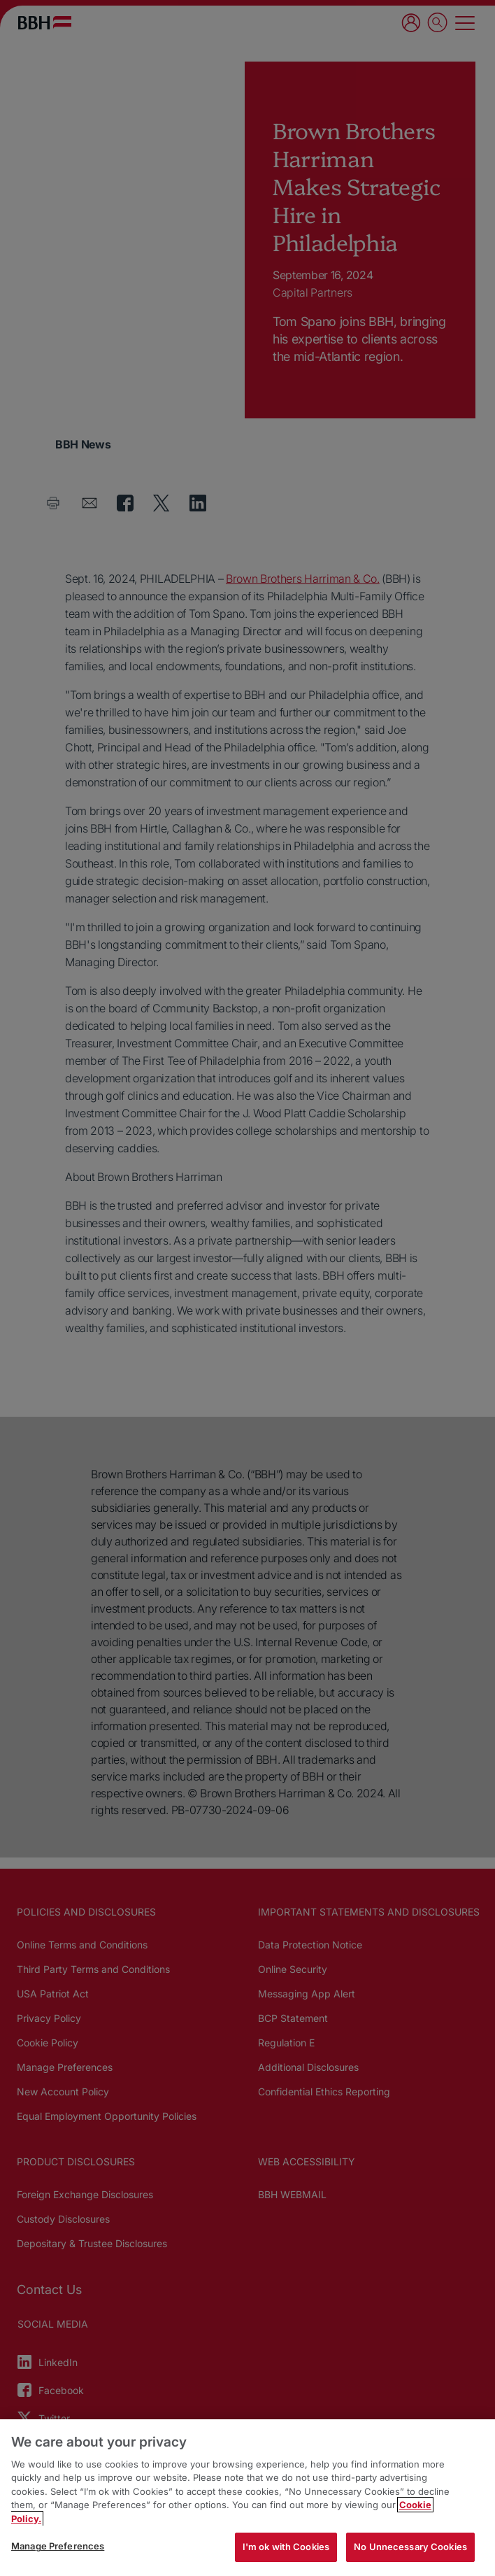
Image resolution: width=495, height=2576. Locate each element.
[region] (247, 2497)
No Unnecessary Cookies (410, 2546)
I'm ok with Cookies (286, 2546)
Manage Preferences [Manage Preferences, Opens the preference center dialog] (57, 2546)
